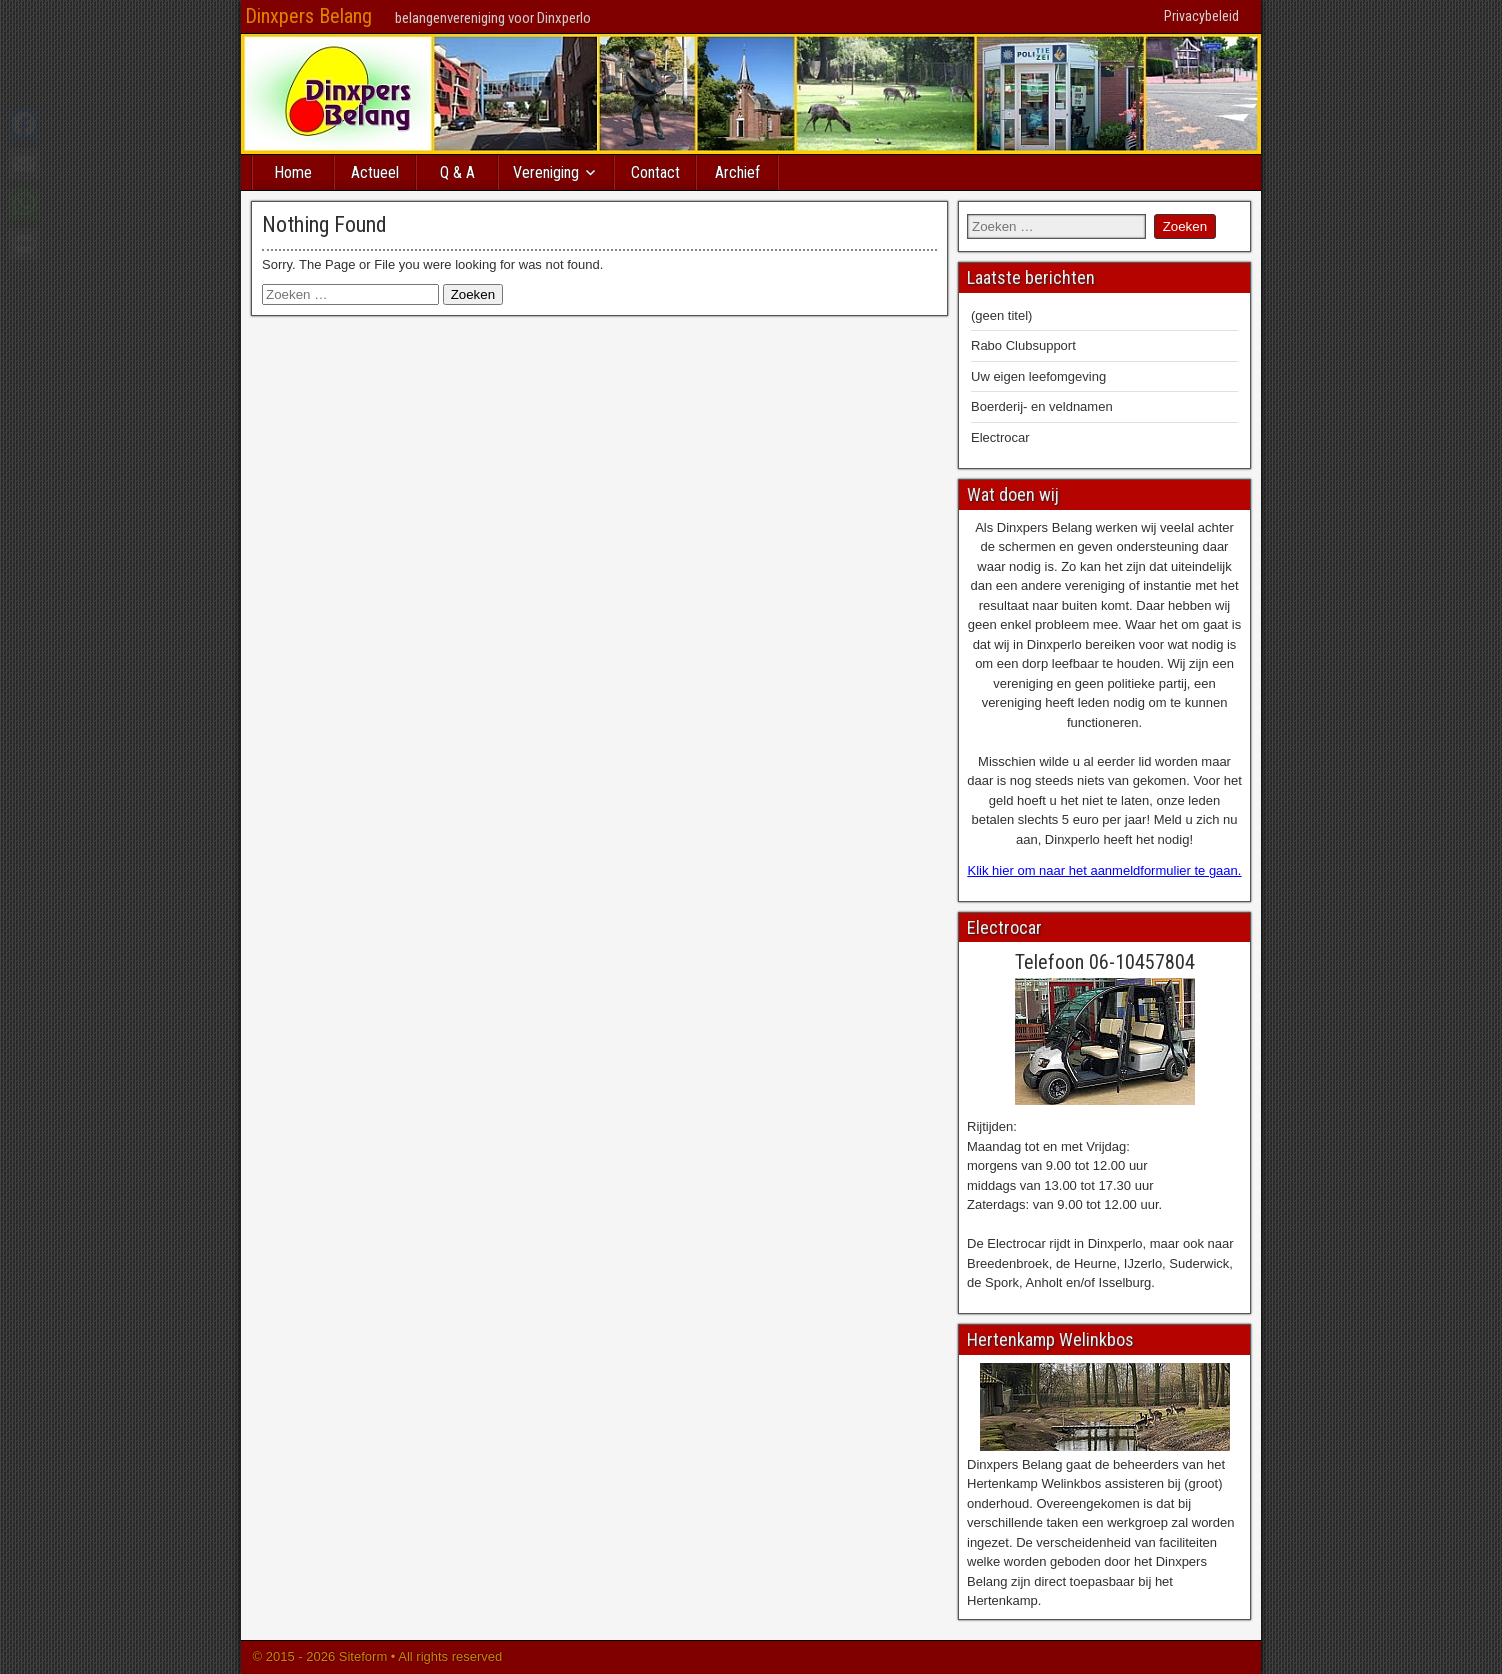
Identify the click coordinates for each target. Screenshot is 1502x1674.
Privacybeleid (1201, 16)
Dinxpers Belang (308, 16)
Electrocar (1000, 437)
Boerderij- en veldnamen (1042, 406)
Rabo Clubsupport (1023, 345)
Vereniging (546, 172)
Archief (737, 172)
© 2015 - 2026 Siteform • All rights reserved (375, 1656)
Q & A (457, 172)
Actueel (375, 172)
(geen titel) (1001, 315)
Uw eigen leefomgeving (1038, 376)
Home (293, 172)
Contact (655, 172)
